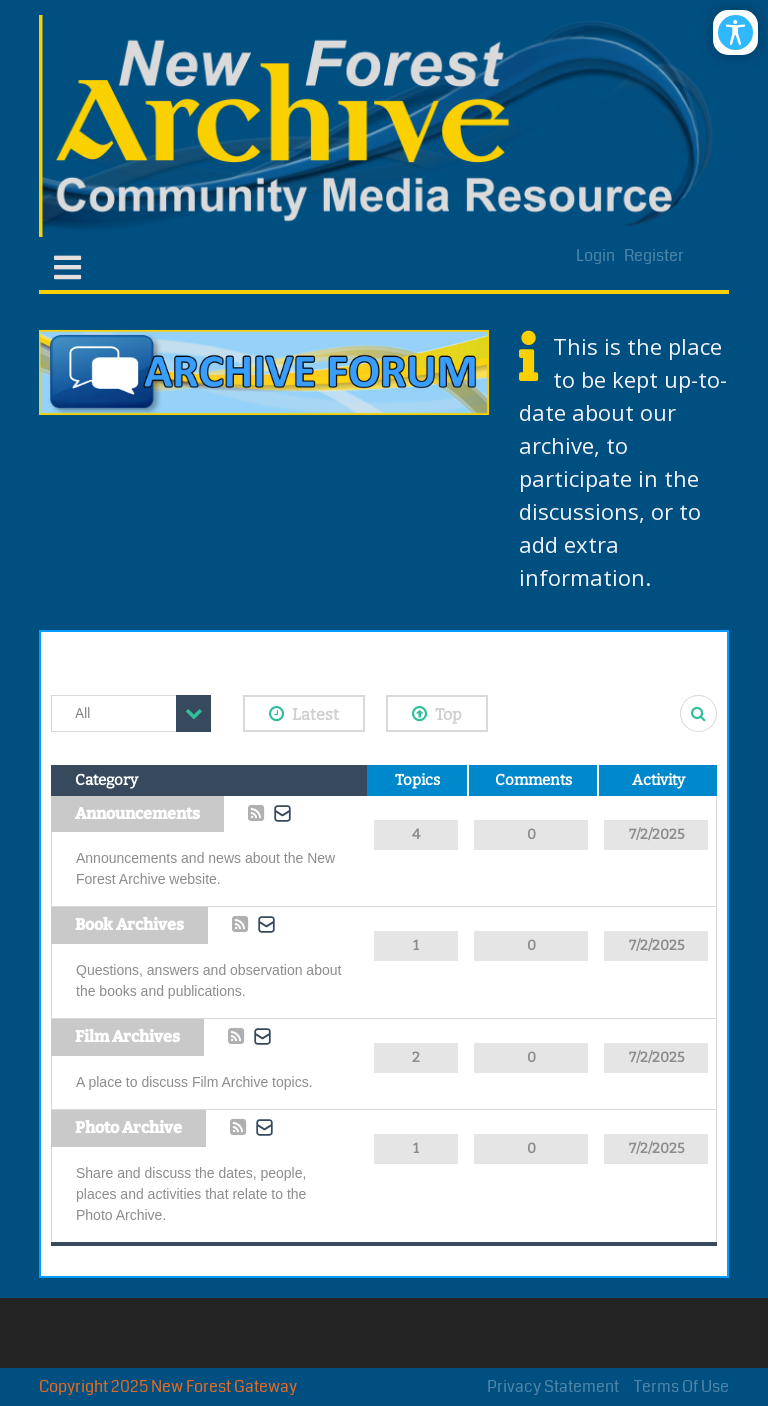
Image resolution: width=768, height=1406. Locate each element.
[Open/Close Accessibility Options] (735, 32)
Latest (304, 714)
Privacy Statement (553, 1386)
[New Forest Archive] (384, 126)
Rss (256, 813)
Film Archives (127, 1036)
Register (654, 255)
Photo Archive (128, 1127)
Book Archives (129, 924)
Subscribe (283, 813)
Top (437, 714)
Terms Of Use (681, 1386)
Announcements (137, 813)
